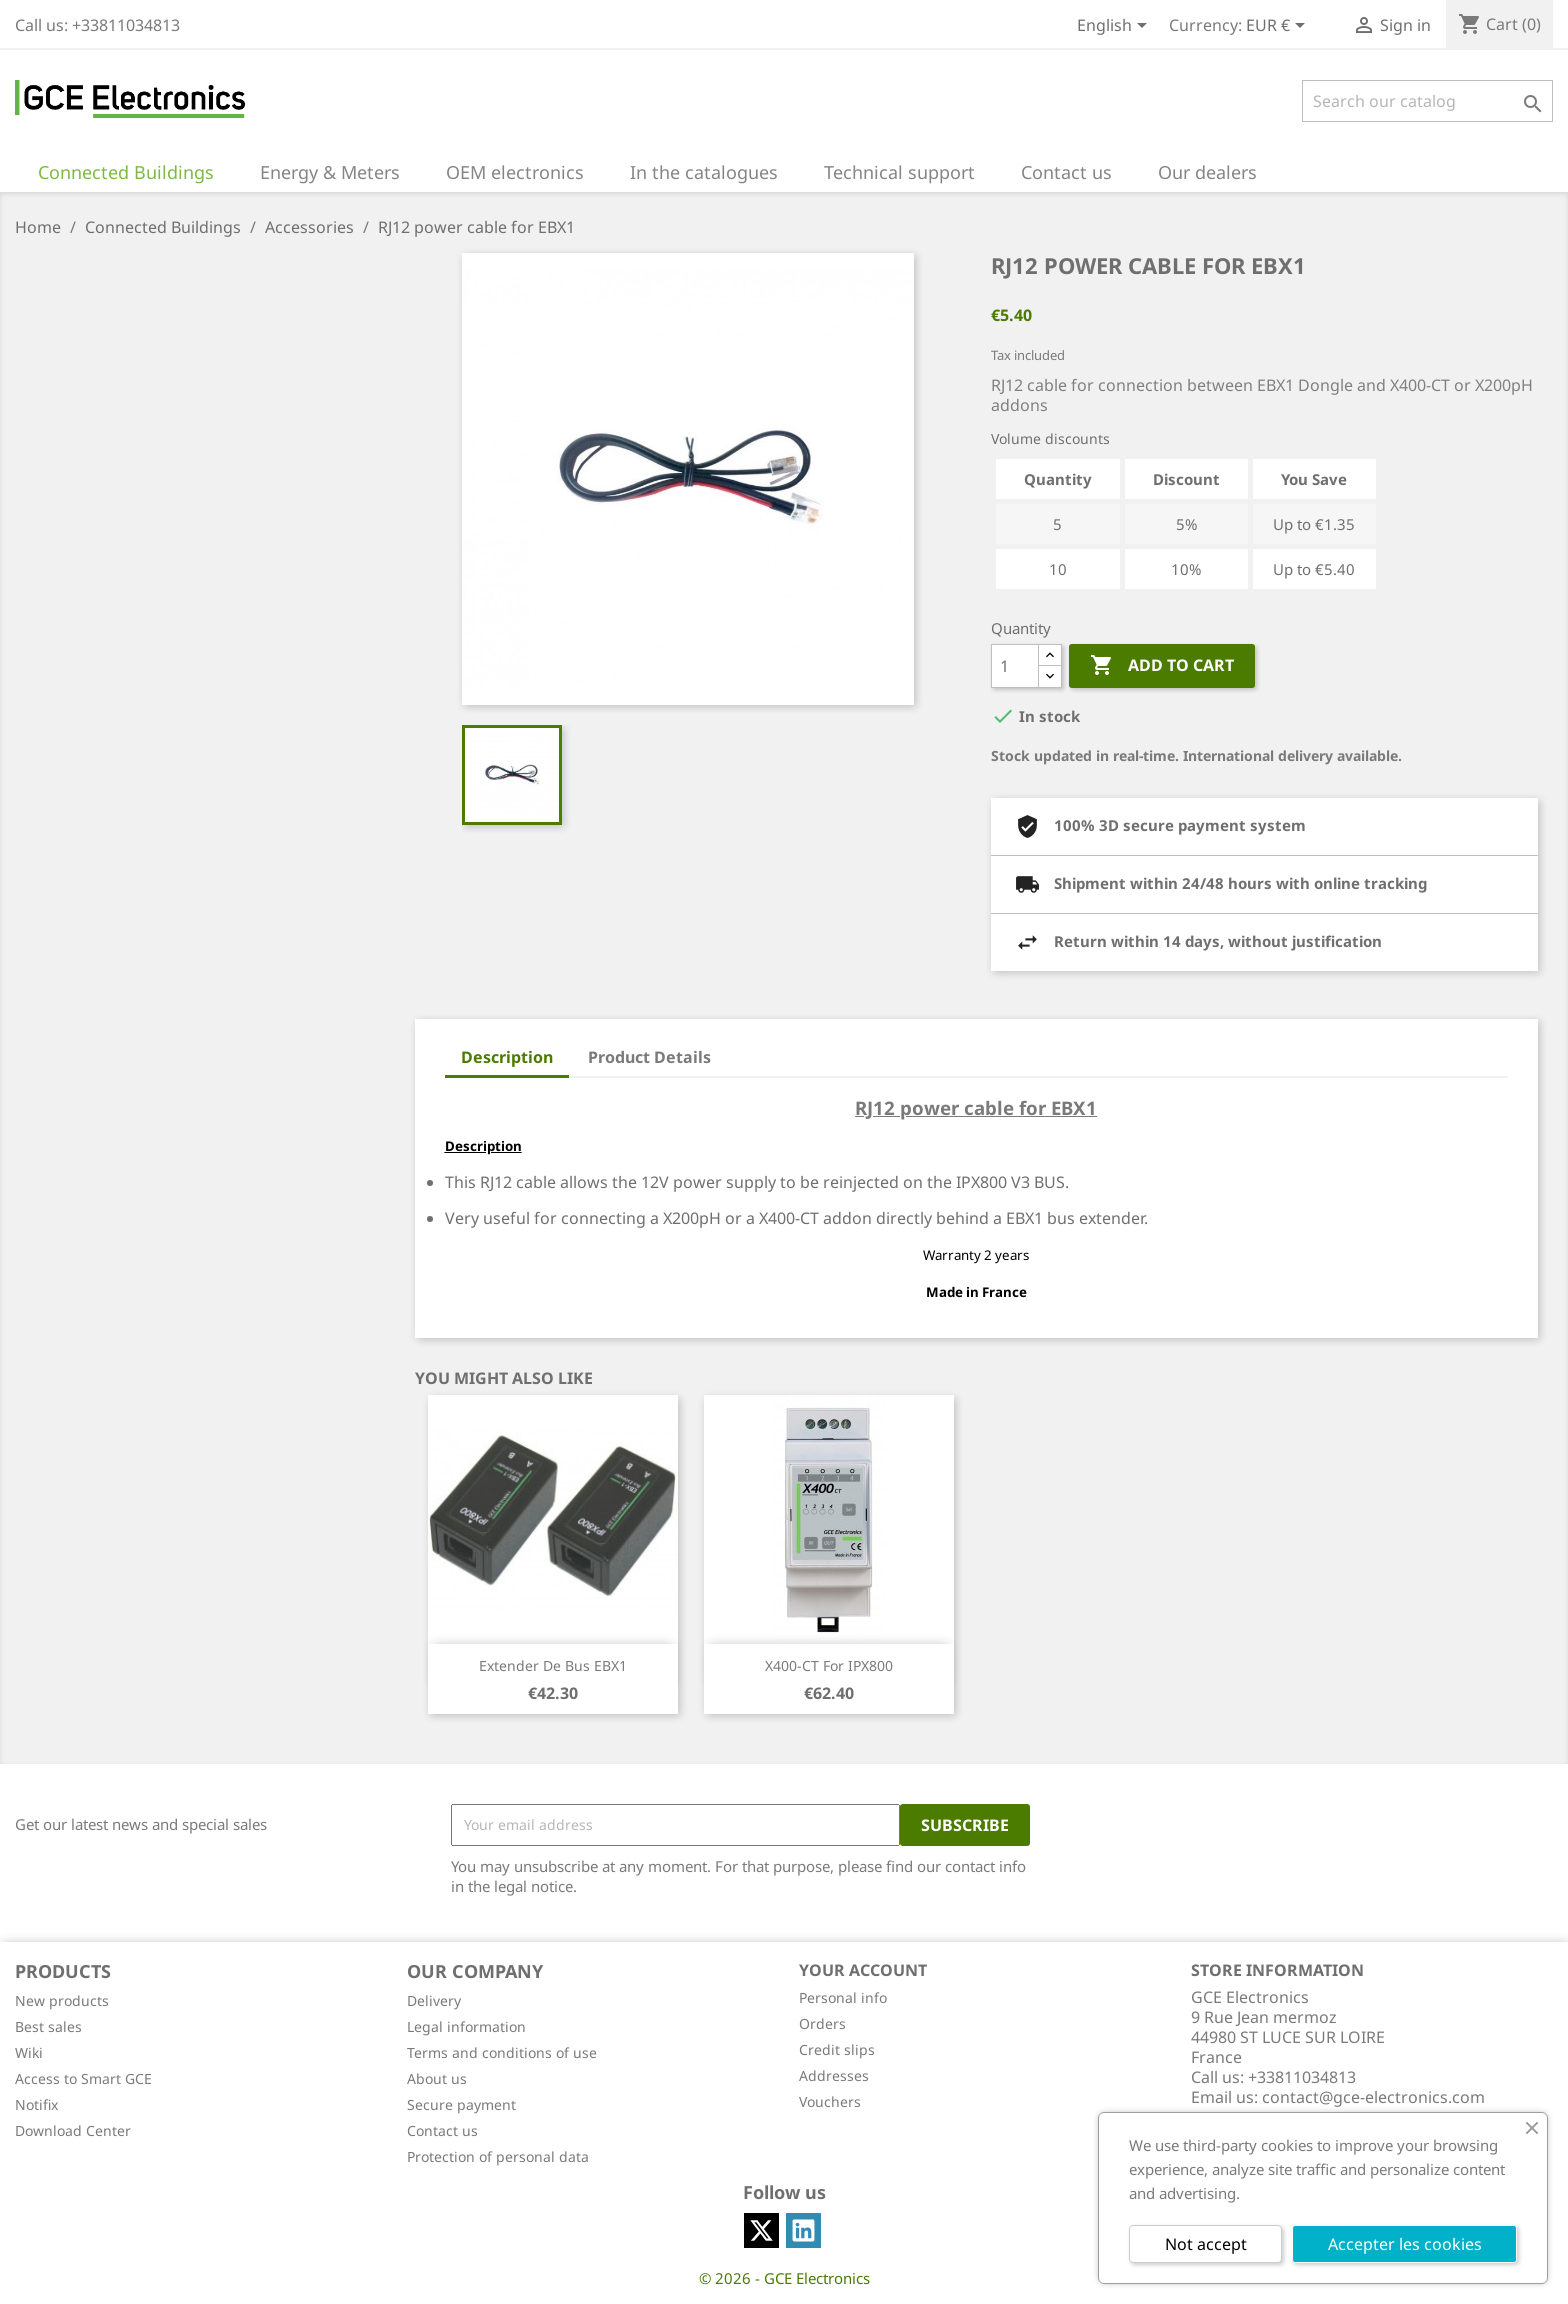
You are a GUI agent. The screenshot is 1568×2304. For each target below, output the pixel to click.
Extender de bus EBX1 (553, 1665)
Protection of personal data (498, 2156)
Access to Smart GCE (83, 2078)
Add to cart (1162, 666)
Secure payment (461, 2104)
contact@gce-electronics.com (1373, 2097)
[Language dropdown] (1115, 27)
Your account (863, 1970)
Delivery (434, 2000)
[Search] (1427, 101)
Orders (822, 2023)
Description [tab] (507, 1057)
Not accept (1206, 2244)
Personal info (843, 1997)
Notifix (36, 2104)
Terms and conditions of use (502, 2052)
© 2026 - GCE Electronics (784, 2278)
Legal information (466, 2026)
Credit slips (837, 2049)
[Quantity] (1015, 666)
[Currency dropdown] (1279, 27)
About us (437, 2078)
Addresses (834, 2075)
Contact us (442, 2130)
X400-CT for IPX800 (829, 1665)
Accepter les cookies (1405, 2244)
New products (62, 2000)
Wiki (29, 2052)
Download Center (73, 2130)
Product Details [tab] (649, 1057)
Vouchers (830, 2101)
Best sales (48, 2026)
